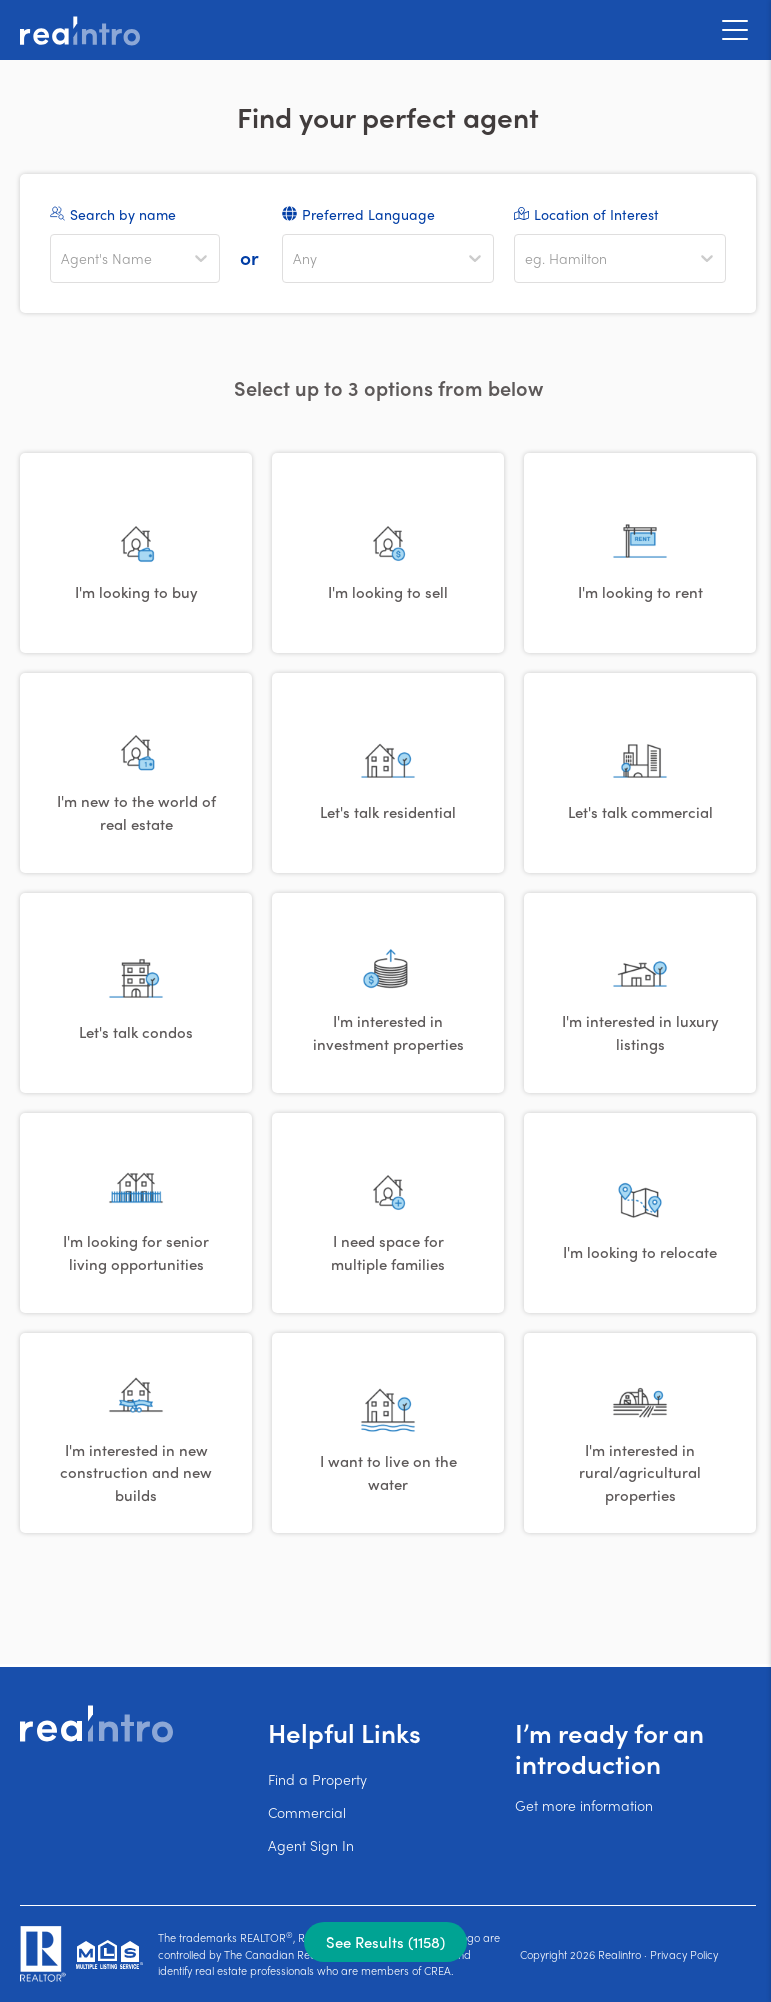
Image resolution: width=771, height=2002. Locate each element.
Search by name (123, 214)
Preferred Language (368, 214)
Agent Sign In (311, 1845)
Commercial (307, 1812)
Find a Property (317, 1779)
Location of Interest (596, 214)
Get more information (584, 1805)
